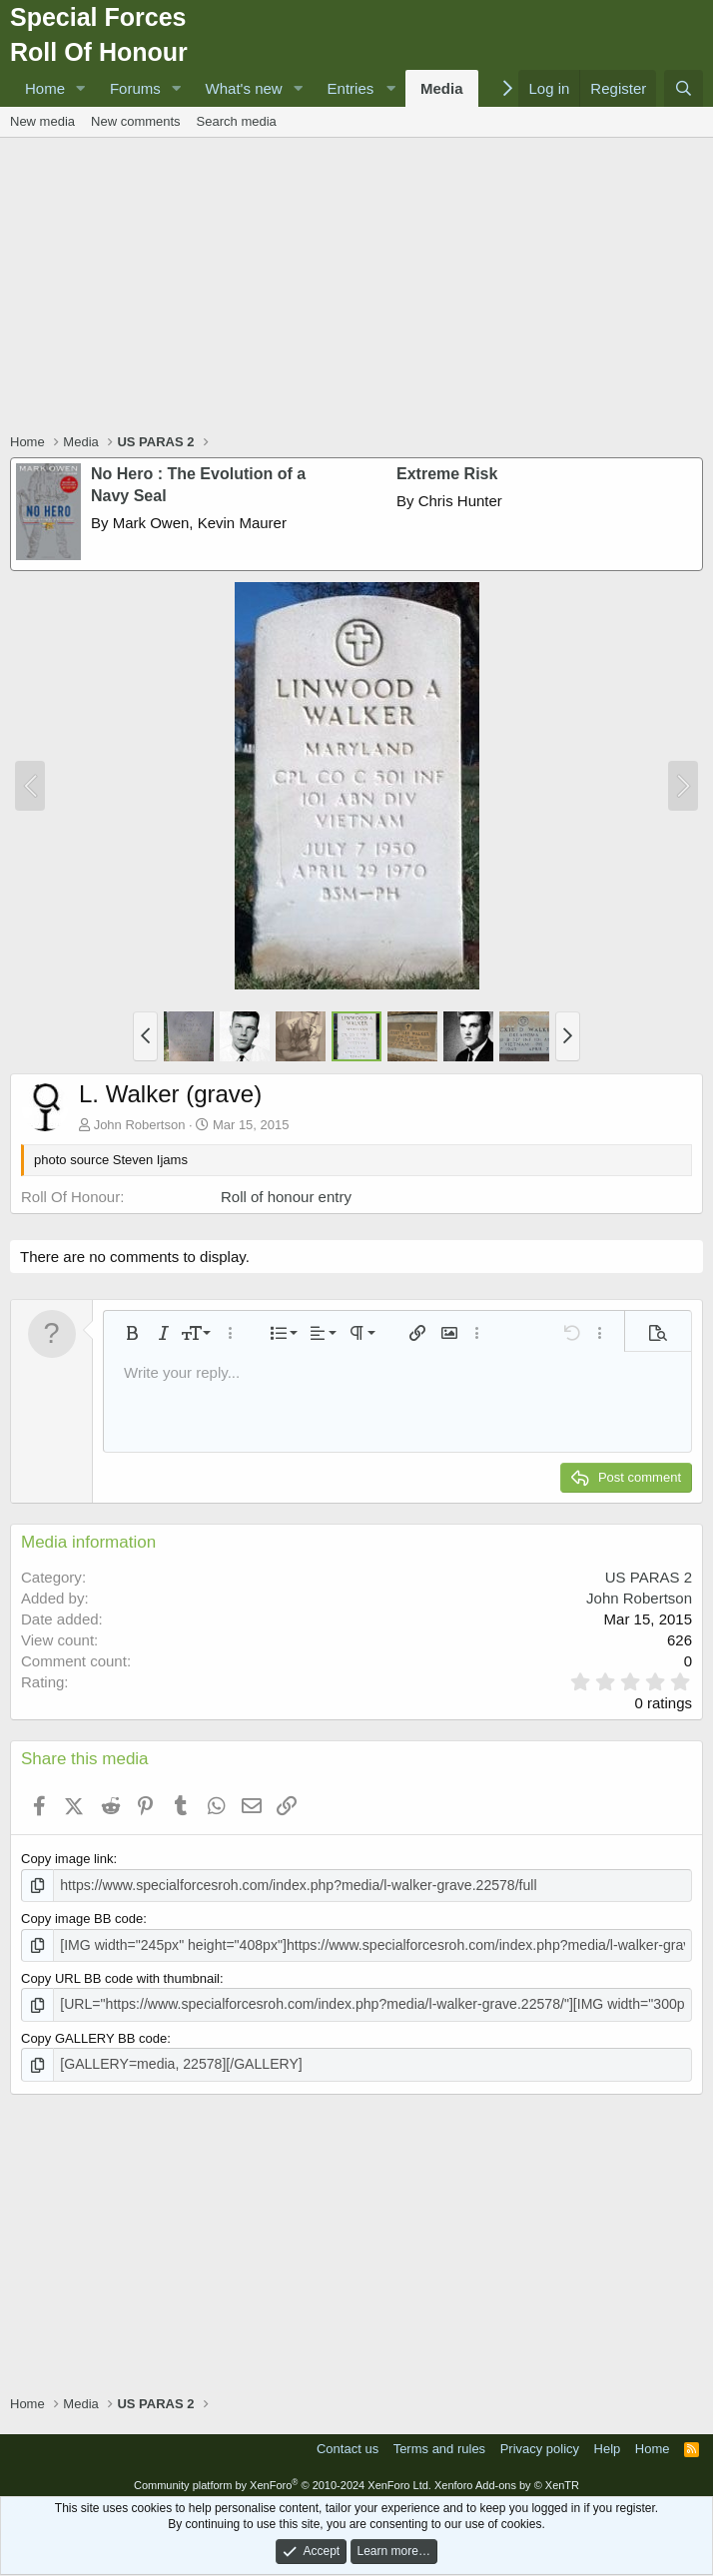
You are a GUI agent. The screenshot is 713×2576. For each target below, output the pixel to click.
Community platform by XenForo (282, 2479)
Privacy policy (539, 2441)
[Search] (683, 88)
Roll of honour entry (286, 1196)
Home (45, 88)
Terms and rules (439, 2441)
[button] (81, 88)
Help (607, 2441)
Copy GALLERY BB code (94, 2034)
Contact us (347, 2441)
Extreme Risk (446, 473)
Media (441, 88)
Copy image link (67, 1858)
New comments (136, 121)
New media (42, 121)
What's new (244, 88)
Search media (237, 121)
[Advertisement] (361, 287)
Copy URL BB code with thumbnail (120, 1975)
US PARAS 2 (648, 1577)
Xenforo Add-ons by (506, 2479)
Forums (135, 88)
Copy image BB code (82, 1917)
